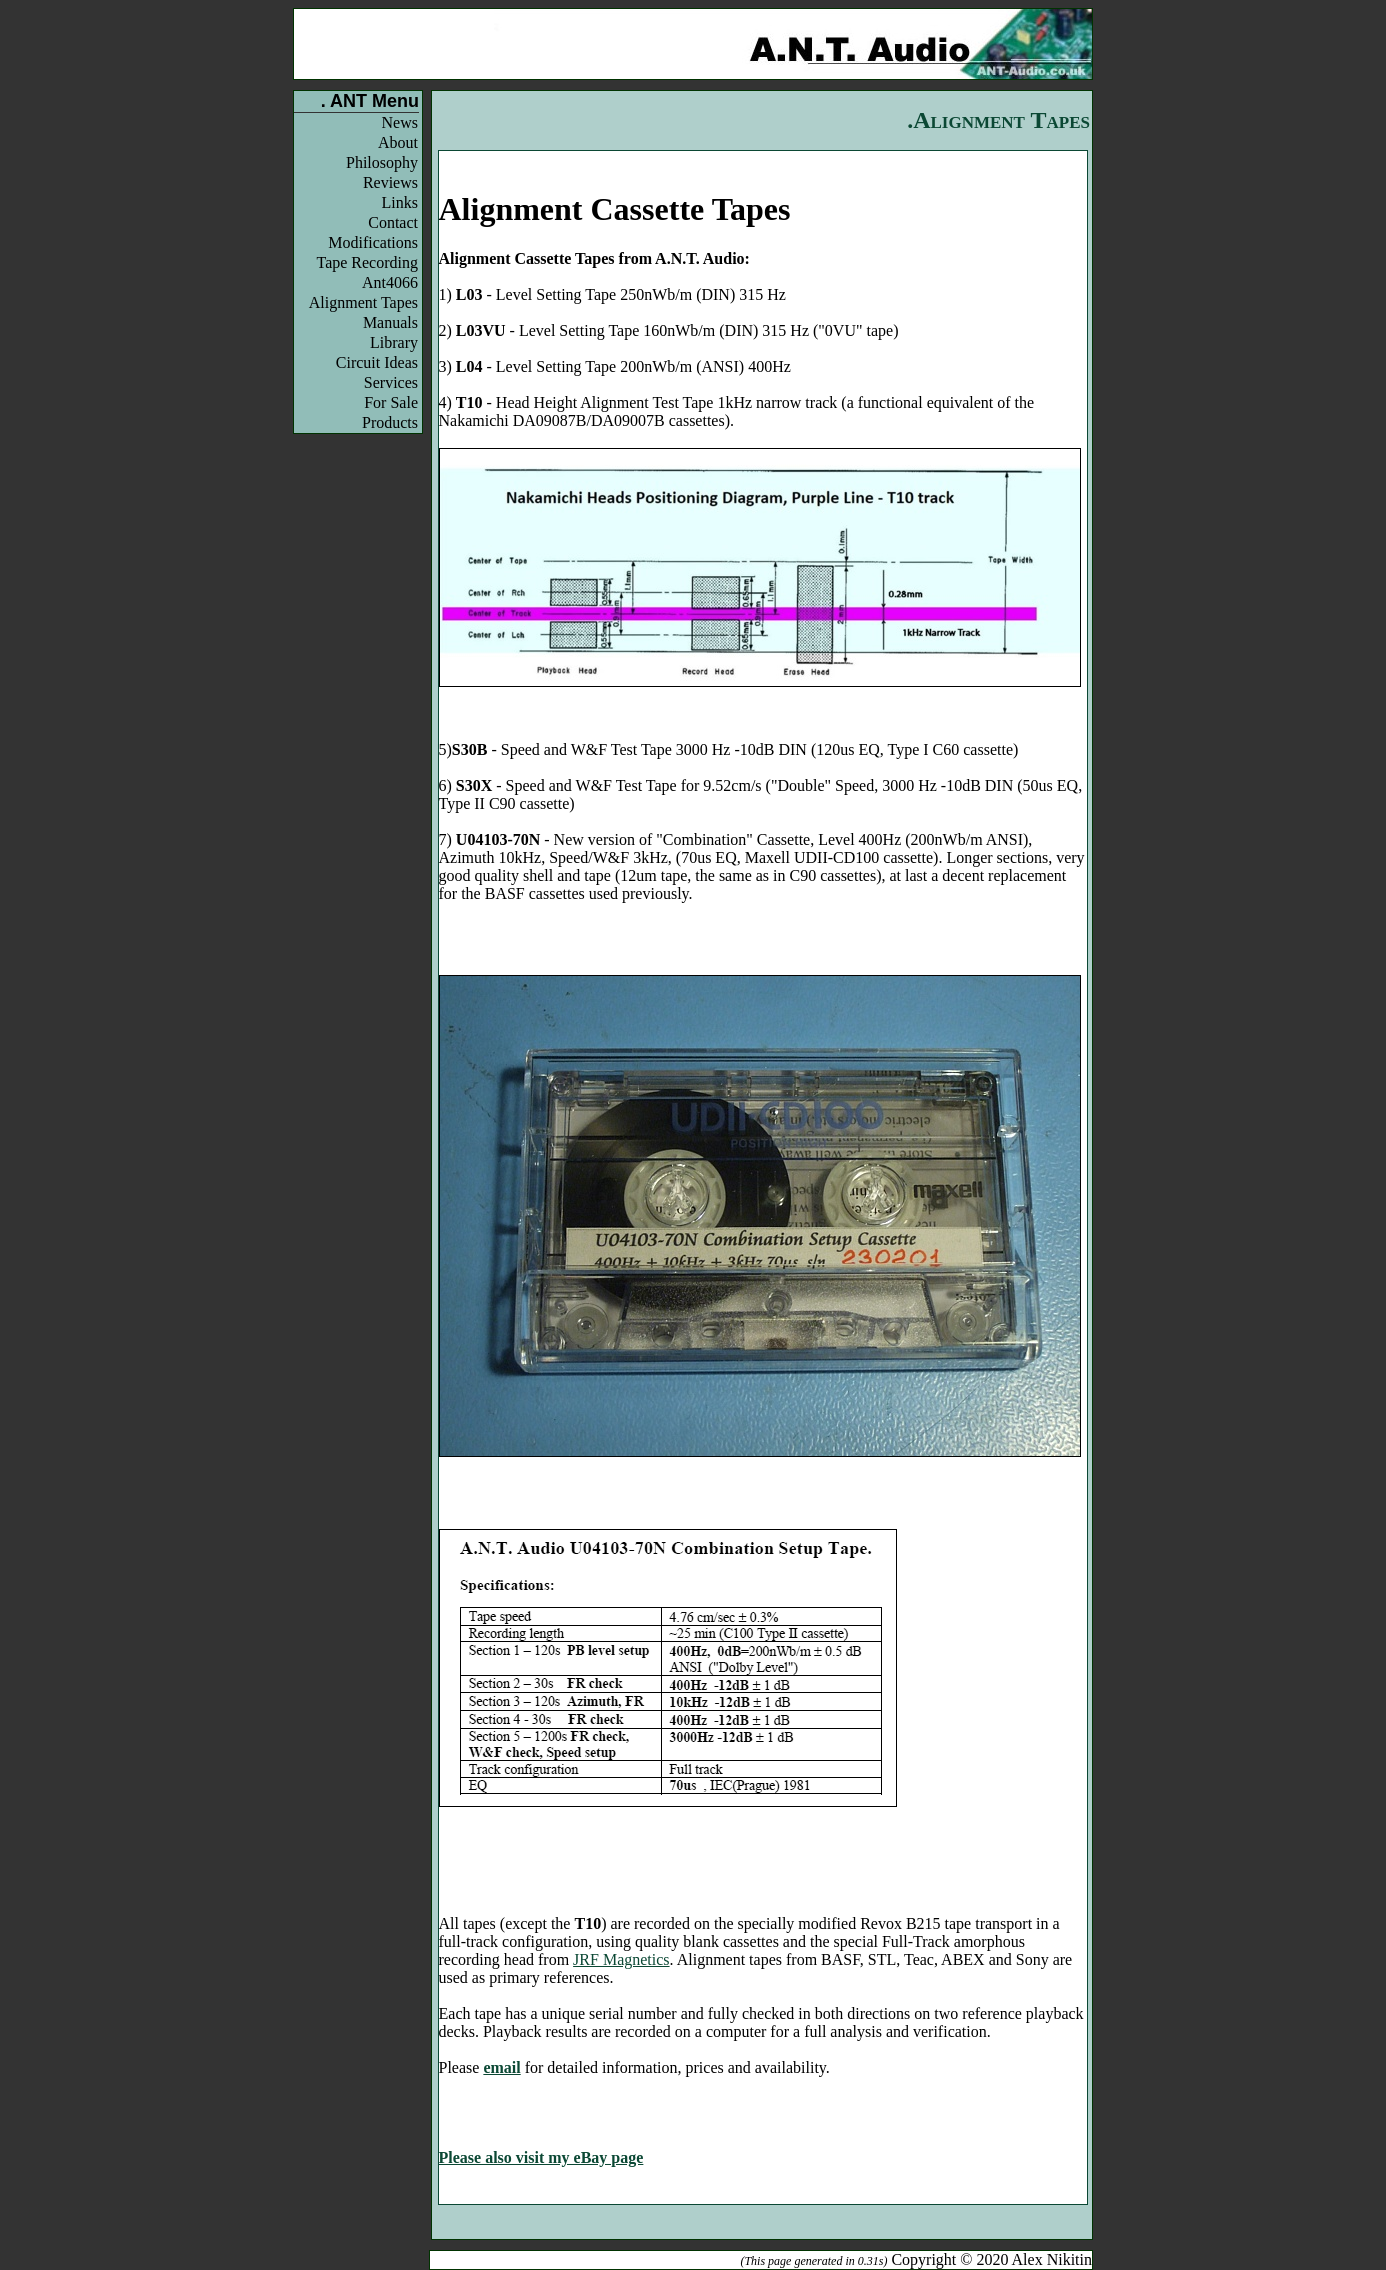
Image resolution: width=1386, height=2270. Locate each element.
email (501, 2067)
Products (390, 422)
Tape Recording (367, 262)
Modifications (373, 242)
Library (394, 342)
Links (400, 202)
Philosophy (382, 162)
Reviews (390, 182)
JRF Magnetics (621, 1959)
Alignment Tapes (363, 302)
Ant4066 (390, 282)
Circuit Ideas (377, 362)
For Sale (391, 402)
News (400, 122)
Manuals (390, 322)
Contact (393, 222)
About (398, 142)
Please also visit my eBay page (541, 2157)
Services (391, 382)
